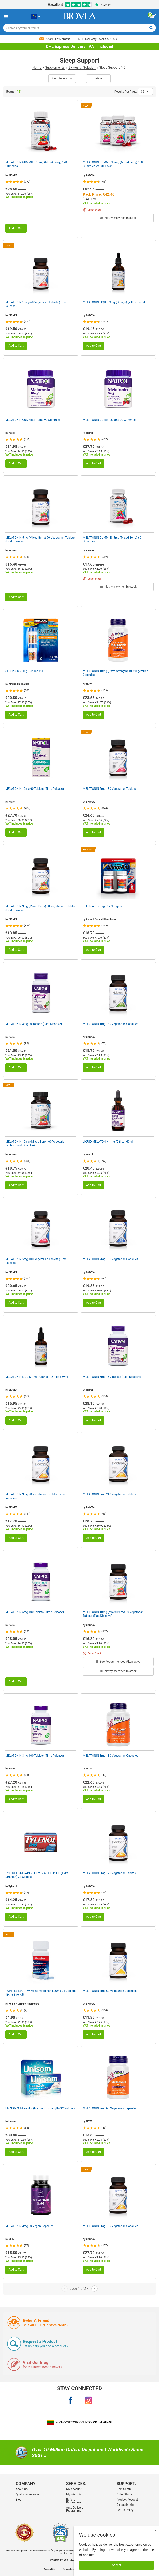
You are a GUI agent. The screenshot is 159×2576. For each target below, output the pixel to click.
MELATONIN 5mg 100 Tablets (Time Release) (34, 1612)
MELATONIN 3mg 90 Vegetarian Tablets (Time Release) (35, 1496)
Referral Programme (73, 2501)
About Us (22, 2489)
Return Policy (125, 2510)
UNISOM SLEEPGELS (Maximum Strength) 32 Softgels (40, 2108)
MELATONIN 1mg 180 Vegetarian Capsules (110, 1024)
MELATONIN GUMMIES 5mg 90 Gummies (109, 419)
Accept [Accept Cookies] (116, 2565)
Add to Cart (16, 228)
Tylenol (12, 1886)
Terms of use (69, 2569)
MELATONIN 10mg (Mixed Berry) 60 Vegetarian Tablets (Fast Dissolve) (35, 1143)
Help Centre (124, 2489)
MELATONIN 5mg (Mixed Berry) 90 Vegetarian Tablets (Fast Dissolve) (40, 539)
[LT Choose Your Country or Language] (35, 16)
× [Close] (156, 2530)
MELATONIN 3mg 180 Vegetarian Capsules (110, 1755)
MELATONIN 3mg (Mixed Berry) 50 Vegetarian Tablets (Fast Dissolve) (40, 908)
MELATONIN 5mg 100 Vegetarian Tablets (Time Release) (35, 1260)
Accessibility (50, 2569)
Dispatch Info (125, 2504)
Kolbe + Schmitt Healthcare (101, 919)
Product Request (127, 2499)
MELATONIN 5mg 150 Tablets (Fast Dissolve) (112, 1376)
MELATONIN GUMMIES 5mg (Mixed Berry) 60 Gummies (112, 539)
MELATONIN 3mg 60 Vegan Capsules (29, 2226)
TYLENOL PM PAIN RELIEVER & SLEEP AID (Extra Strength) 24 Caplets (37, 1874)
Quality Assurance (27, 2494)
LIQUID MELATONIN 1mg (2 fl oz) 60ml (108, 1141)
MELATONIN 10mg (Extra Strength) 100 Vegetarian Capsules (115, 672)
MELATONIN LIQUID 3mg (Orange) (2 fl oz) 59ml (114, 302)
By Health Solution (82, 67)
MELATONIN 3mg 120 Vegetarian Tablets (109, 1873)
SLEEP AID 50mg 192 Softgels (102, 906)
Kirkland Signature (18, 684)
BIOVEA (12, 175)
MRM (11, 2239)
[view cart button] (153, 17)
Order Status (125, 2494)
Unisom (12, 2121)
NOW (89, 684)
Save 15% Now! (55, 39)
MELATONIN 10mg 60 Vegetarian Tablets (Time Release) (35, 304)
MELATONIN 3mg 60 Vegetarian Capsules (110, 1990)
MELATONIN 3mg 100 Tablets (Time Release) (34, 1755)
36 (145, 91)
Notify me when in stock (118, 218)
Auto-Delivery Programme (74, 2509)
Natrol (11, 432)
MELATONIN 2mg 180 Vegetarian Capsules (110, 1259)
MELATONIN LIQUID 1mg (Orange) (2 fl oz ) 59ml (36, 1376)
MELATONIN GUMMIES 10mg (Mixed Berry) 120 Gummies (36, 164)
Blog (19, 2499)
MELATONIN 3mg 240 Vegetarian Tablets (109, 1494)
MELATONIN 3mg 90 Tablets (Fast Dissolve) (33, 1024)
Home (37, 67)
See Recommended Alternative (118, 1661)
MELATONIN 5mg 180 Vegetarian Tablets (109, 788)
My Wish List (74, 2494)
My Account (73, 2489)
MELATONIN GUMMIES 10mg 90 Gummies (32, 419)
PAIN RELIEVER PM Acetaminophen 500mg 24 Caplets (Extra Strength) (40, 1992)
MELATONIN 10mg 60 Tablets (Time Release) (34, 788)
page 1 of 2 (79, 2289)
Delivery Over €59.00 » (97, 39)
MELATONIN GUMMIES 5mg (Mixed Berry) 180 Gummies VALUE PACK (113, 164)
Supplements (55, 67)
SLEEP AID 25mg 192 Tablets (24, 671)
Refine (98, 78)
